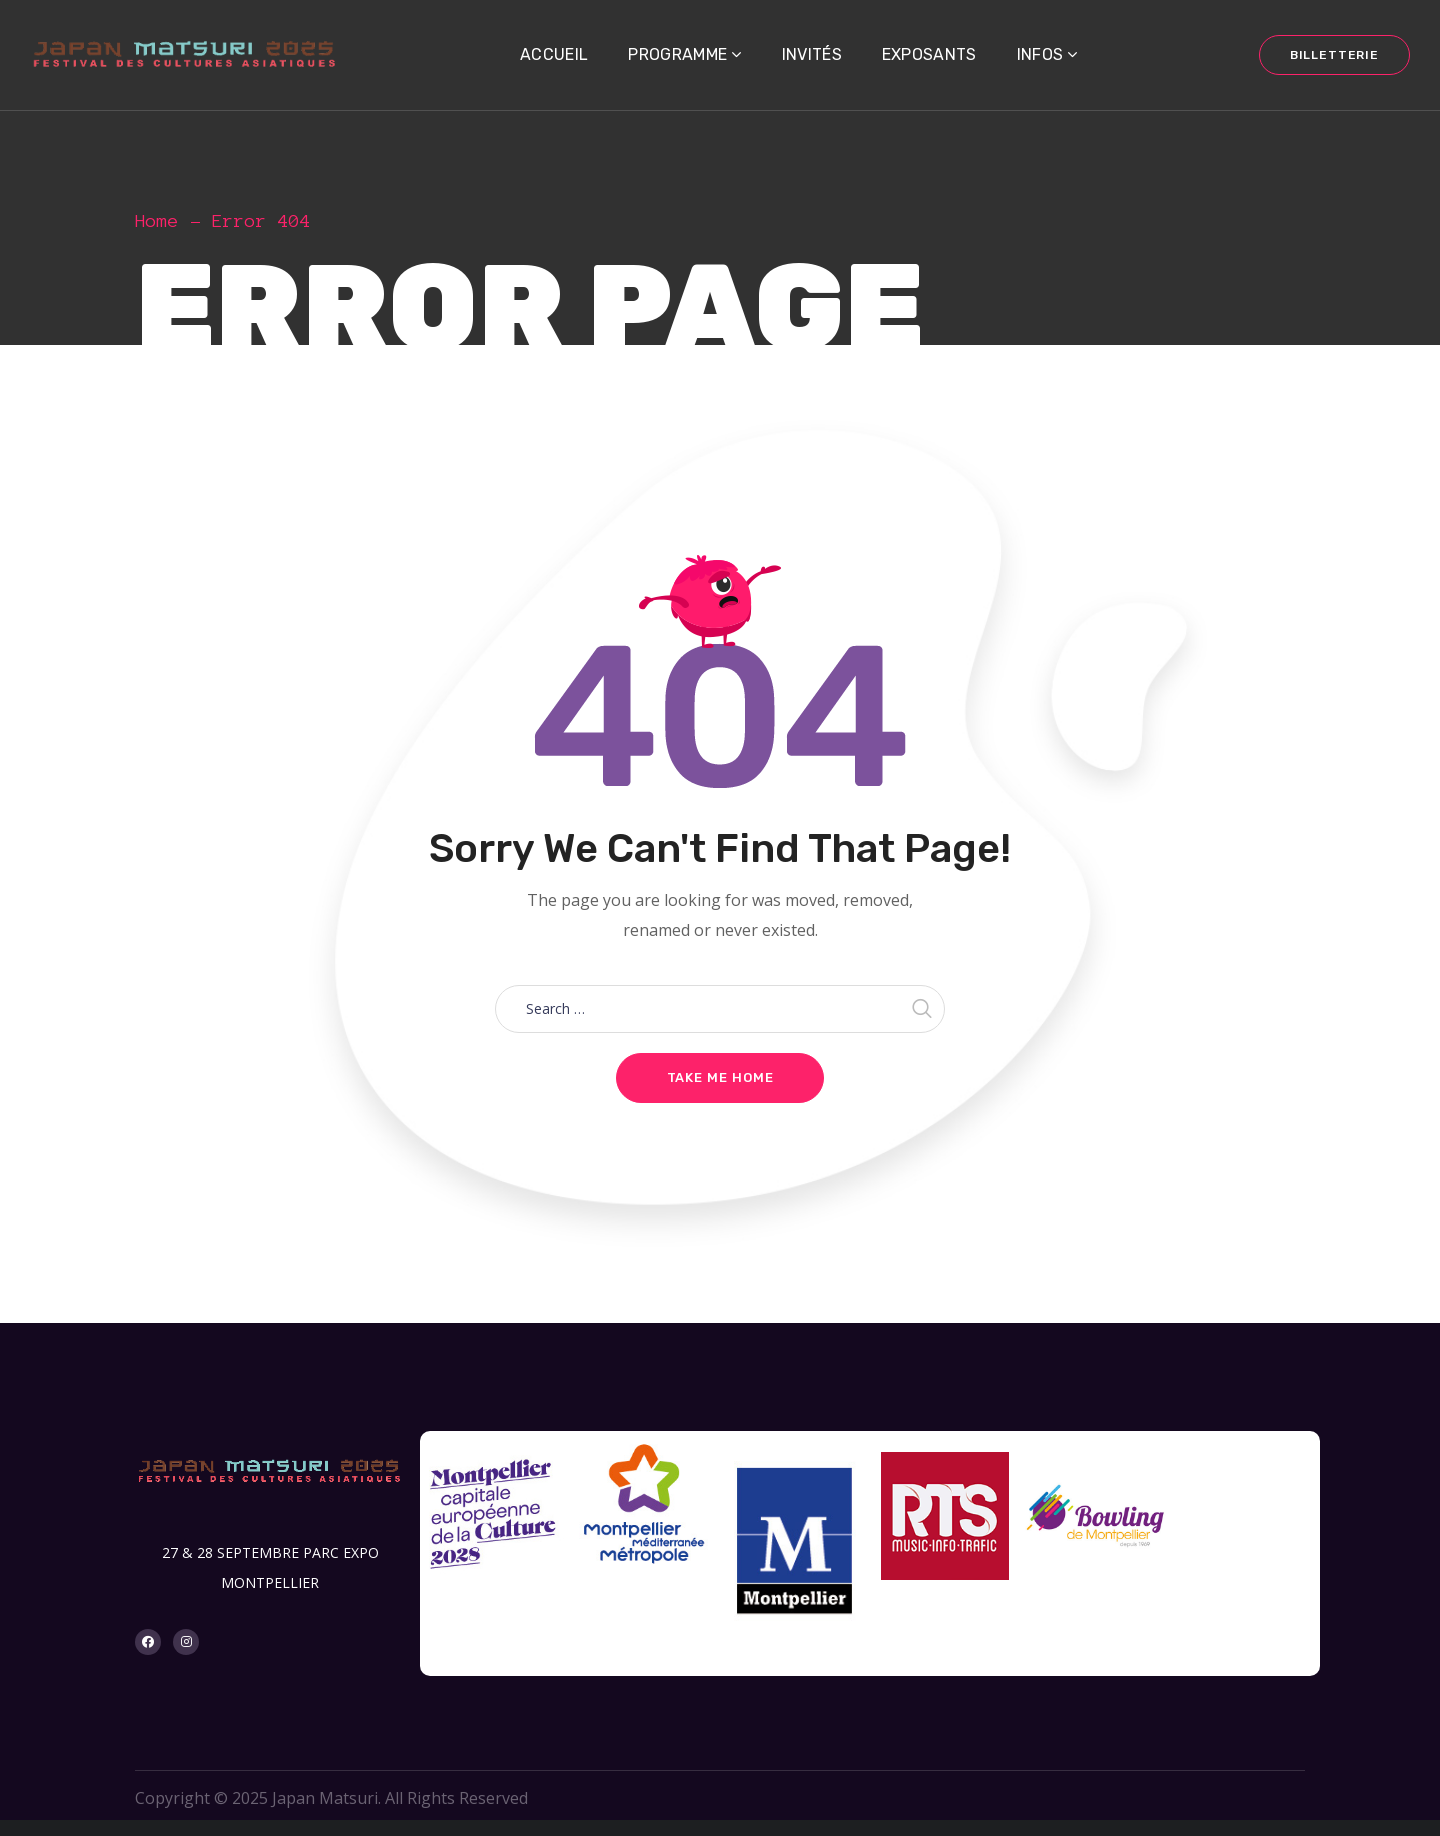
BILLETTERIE (1334, 55)
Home (157, 221)
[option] (495, 1524)
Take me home (720, 1077)
